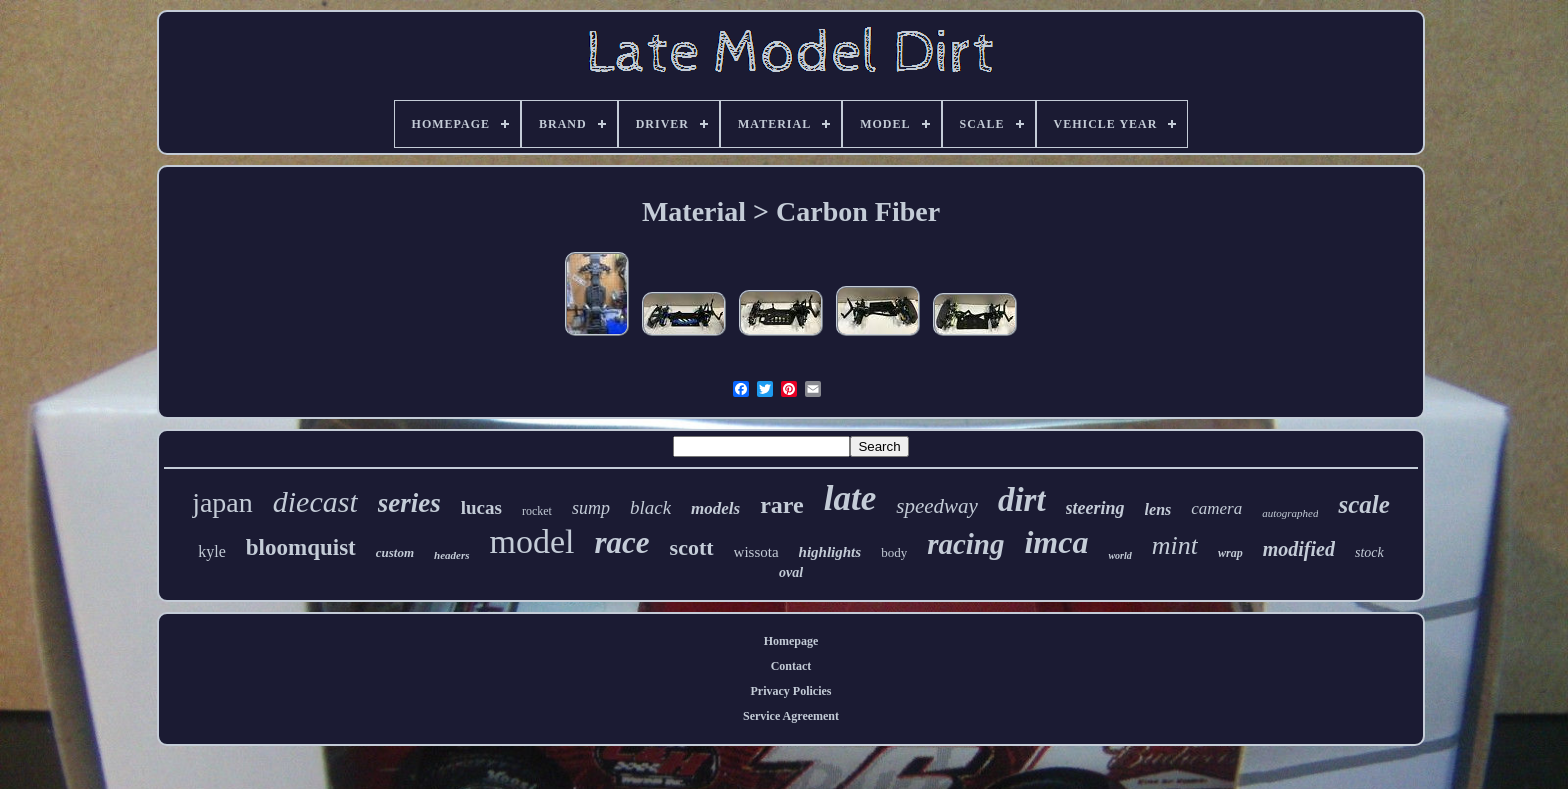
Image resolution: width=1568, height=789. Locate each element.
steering (1095, 508)
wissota (756, 552)
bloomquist (301, 547)
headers (451, 555)
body (894, 552)
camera (1216, 508)
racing (965, 544)
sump (591, 508)
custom (395, 552)
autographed (1290, 513)
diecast (315, 501)
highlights (830, 552)
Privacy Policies (791, 691)
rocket (537, 511)
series (409, 503)
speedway (937, 506)
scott (692, 547)
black (650, 507)
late (850, 498)
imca (1056, 542)
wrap (1230, 553)
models (715, 508)
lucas (481, 507)
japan (222, 502)
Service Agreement (791, 716)
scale (1363, 504)
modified (1299, 549)
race (622, 542)
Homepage (791, 641)
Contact (791, 666)
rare (782, 505)
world (1119, 555)
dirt (1022, 500)
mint (1175, 545)
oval (791, 572)
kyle (212, 551)
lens (1158, 509)
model (532, 541)
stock (1369, 552)
